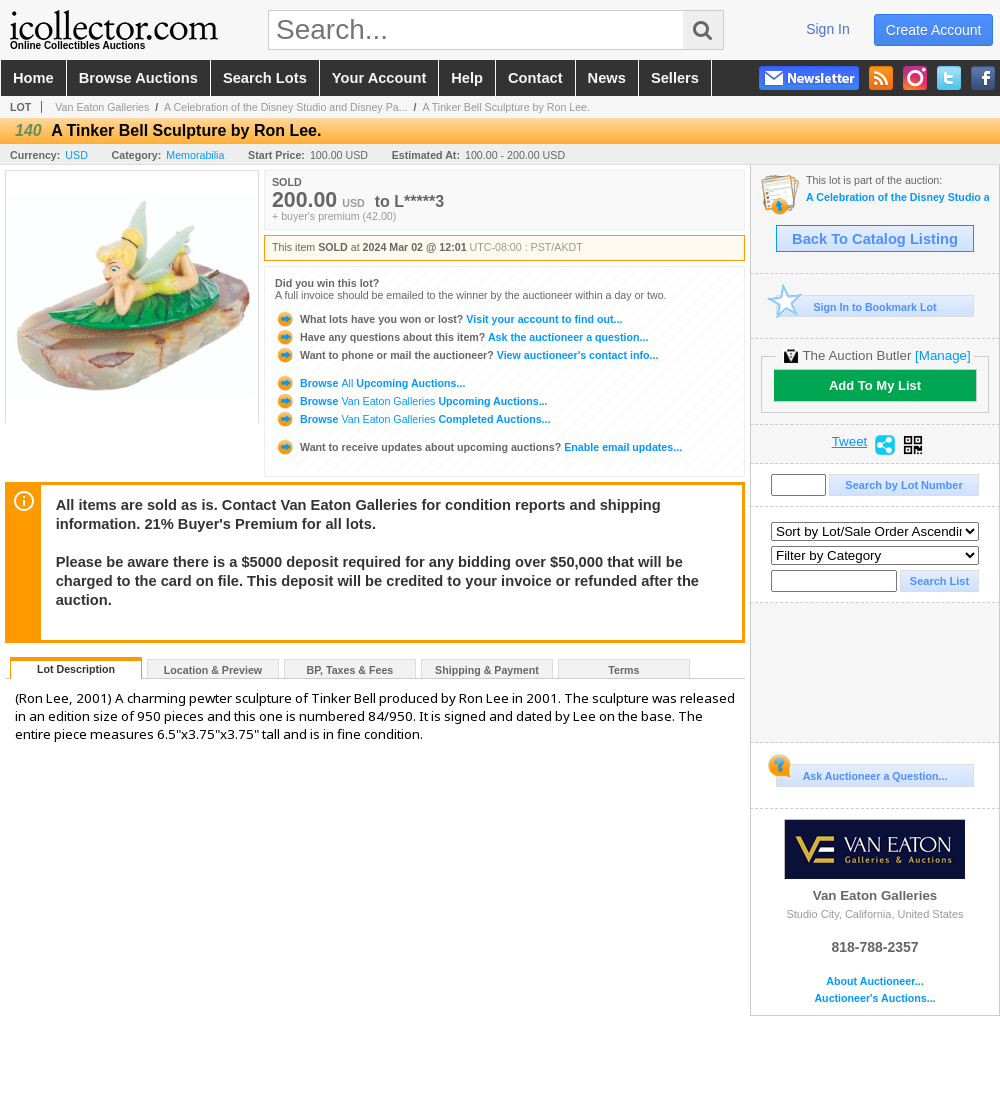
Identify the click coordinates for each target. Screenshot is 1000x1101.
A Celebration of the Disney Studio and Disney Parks (897, 197)
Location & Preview (213, 670)
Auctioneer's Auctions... (874, 998)
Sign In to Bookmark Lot (856, 306)
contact (535, 78)
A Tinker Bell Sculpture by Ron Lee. (506, 107)
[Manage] (942, 355)
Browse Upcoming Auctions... (370, 383)
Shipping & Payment (487, 670)
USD (76, 155)
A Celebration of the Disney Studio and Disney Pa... (285, 107)
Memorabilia (195, 155)
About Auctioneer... (874, 981)
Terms (623, 670)
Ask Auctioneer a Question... (861, 773)
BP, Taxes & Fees (350, 670)
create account (934, 30)
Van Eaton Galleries (102, 107)
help (467, 78)
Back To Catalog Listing (875, 239)
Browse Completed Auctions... (412, 419)
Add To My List (875, 385)
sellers (675, 78)
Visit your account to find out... (448, 319)
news (607, 78)
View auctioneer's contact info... (466, 355)
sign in (828, 29)
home (33, 78)
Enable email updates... (478, 447)
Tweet (850, 442)
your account (379, 78)
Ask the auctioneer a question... (461, 337)
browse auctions (138, 78)
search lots (265, 78)
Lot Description (76, 669)
